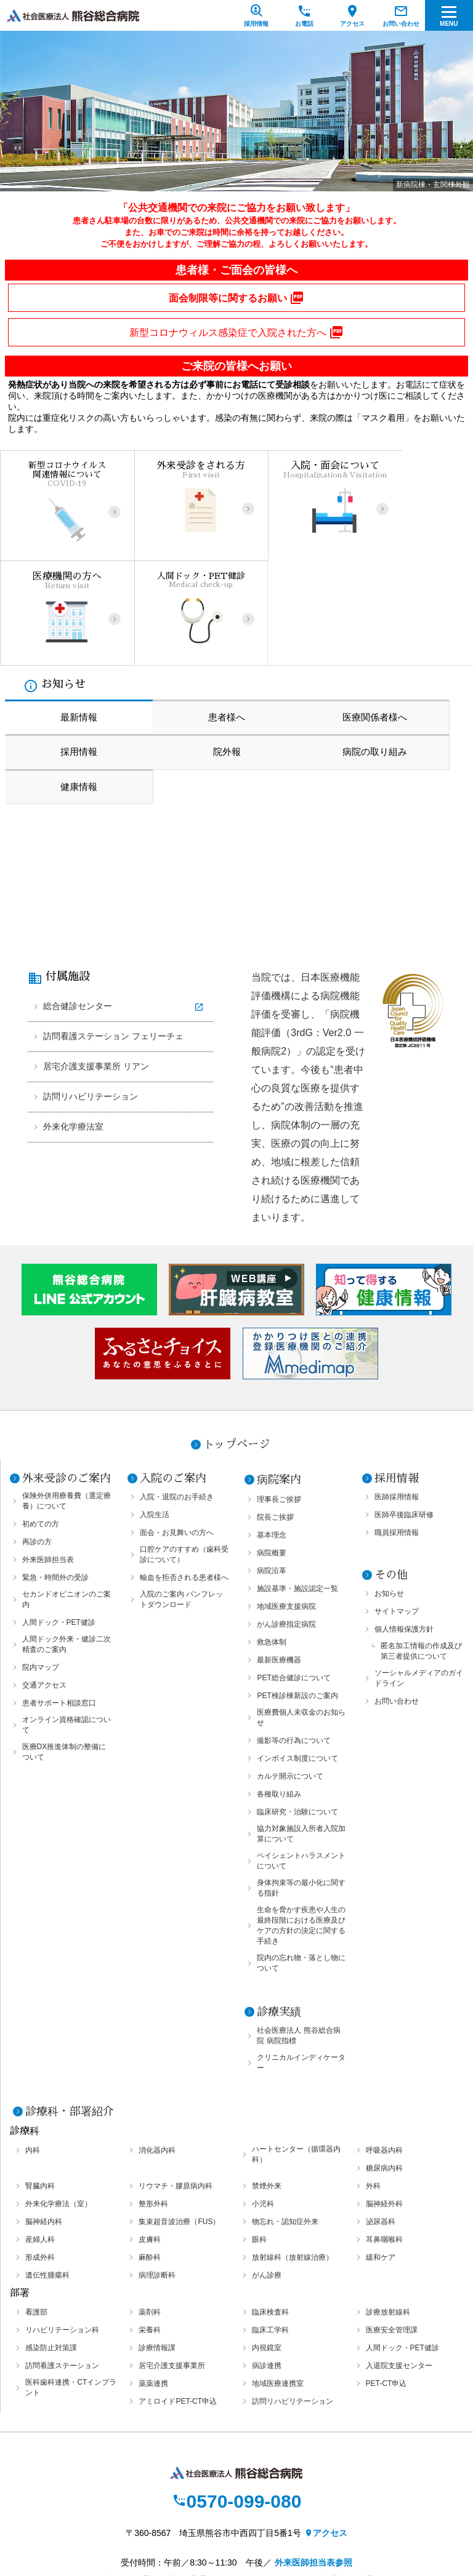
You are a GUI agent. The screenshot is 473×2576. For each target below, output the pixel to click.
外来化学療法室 (73, 1029)
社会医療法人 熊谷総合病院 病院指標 (298, 1939)
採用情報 (396, 1382)
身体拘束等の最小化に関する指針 (301, 1791)
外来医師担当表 (48, 1463)
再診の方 (37, 1446)
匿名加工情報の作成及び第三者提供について (421, 1555)
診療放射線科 (388, 2216)
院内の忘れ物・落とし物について (301, 1866)
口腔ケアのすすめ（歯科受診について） (184, 1458)
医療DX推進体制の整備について (64, 1655)
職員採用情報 (396, 1436)
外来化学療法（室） (58, 2107)
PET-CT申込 (386, 2287)
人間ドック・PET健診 (58, 1526)
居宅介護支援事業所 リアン (96, 968)
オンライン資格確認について (66, 1628)
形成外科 (40, 2161)
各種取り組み (279, 1698)
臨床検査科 (270, 2216)
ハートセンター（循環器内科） (296, 2058)
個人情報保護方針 (404, 1533)
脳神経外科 (384, 2107)
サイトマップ (396, 1515)
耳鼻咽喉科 (384, 2143)
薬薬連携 (153, 2287)
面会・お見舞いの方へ (177, 1436)
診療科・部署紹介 (69, 2015)
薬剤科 (150, 2216)
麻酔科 (150, 2161)
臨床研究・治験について (297, 1716)
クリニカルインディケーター (301, 1966)
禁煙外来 (266, 2090)
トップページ (236, 1348)
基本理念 (271, 1439)
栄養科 (150, 2234)
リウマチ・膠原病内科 (175, 2090)
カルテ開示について (290, 1680)
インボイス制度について (297, 1662)
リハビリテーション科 (62, 2234)
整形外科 (153, 2107)
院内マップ (40, 1571)
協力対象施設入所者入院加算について (301, 1737)
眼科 (259, 2143)
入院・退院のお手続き (177, 1401)
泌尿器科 (380, 2125)
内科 (32, 2054)
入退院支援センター (399, 2269)
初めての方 (40, 1428)
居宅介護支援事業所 (172, 2269)
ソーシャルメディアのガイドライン (418, 1582)
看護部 (36, 2216)
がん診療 (266, 2179)
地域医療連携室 (278, 2287)
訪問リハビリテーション (90, 998)
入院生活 (154, 1418)
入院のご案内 (173, 1382)
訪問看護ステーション (62, 2269)
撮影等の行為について (294, 1644)
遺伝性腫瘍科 (47, 2179)
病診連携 (266, 2269)
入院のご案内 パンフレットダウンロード (181, 1503)
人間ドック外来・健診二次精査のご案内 (66, 1548)
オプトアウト (236, 2524)
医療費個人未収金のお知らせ (301, 1621)
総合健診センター (77, 908)
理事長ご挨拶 (279, 1403)
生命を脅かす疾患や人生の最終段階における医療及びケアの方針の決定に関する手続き (301, 1829)
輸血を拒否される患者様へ (184, 1481)
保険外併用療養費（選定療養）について (66, 1404)
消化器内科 (157, 2054)
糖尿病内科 (384, 2072)
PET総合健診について (293, 1581)
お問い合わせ (396, 1605)
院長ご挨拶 (275, 1421)
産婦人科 (40, 2143)
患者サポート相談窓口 (59, 1607)
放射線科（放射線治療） (292, 2161)
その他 (391, 1479)
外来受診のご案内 (66, 1382)
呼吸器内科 (384, 2054)
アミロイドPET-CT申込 (178, 2305)
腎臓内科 (40, 2090)
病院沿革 (271, 1474)
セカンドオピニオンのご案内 (66, 1503)
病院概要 (271, 1457)
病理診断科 (157, 2179)
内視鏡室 (266, 2251)
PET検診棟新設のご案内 (297, 1599)
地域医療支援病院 (286, 1510)
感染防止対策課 (51, 2251)
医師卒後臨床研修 (404, 1418)
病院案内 (279, 1383)
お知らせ (389, 1497)
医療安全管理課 (392, 2234)
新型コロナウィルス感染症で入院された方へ (236, 332)
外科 (373, 2090)
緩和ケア (380, 2161)
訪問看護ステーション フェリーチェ (113, 938)
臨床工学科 (270, 2234)
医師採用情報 (396, 1401)
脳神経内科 (43, 2125)
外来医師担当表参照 (313, 2467)
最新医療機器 (279, 1564)
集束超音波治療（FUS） (179, 2125)
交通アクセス (44, 1589)
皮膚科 (150, 2143)
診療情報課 (157, 2251)
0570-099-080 (237, 2406)
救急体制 (271, 1546)
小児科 (263, 2107)
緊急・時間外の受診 (55, 1481)
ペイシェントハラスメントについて (301, 1764)
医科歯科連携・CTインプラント (70, 2291)
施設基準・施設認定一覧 (297, 1492)
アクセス (325, 2438)
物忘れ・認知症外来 (285, 2125)
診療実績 (279, 1915)
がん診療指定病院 (286, 1528)
